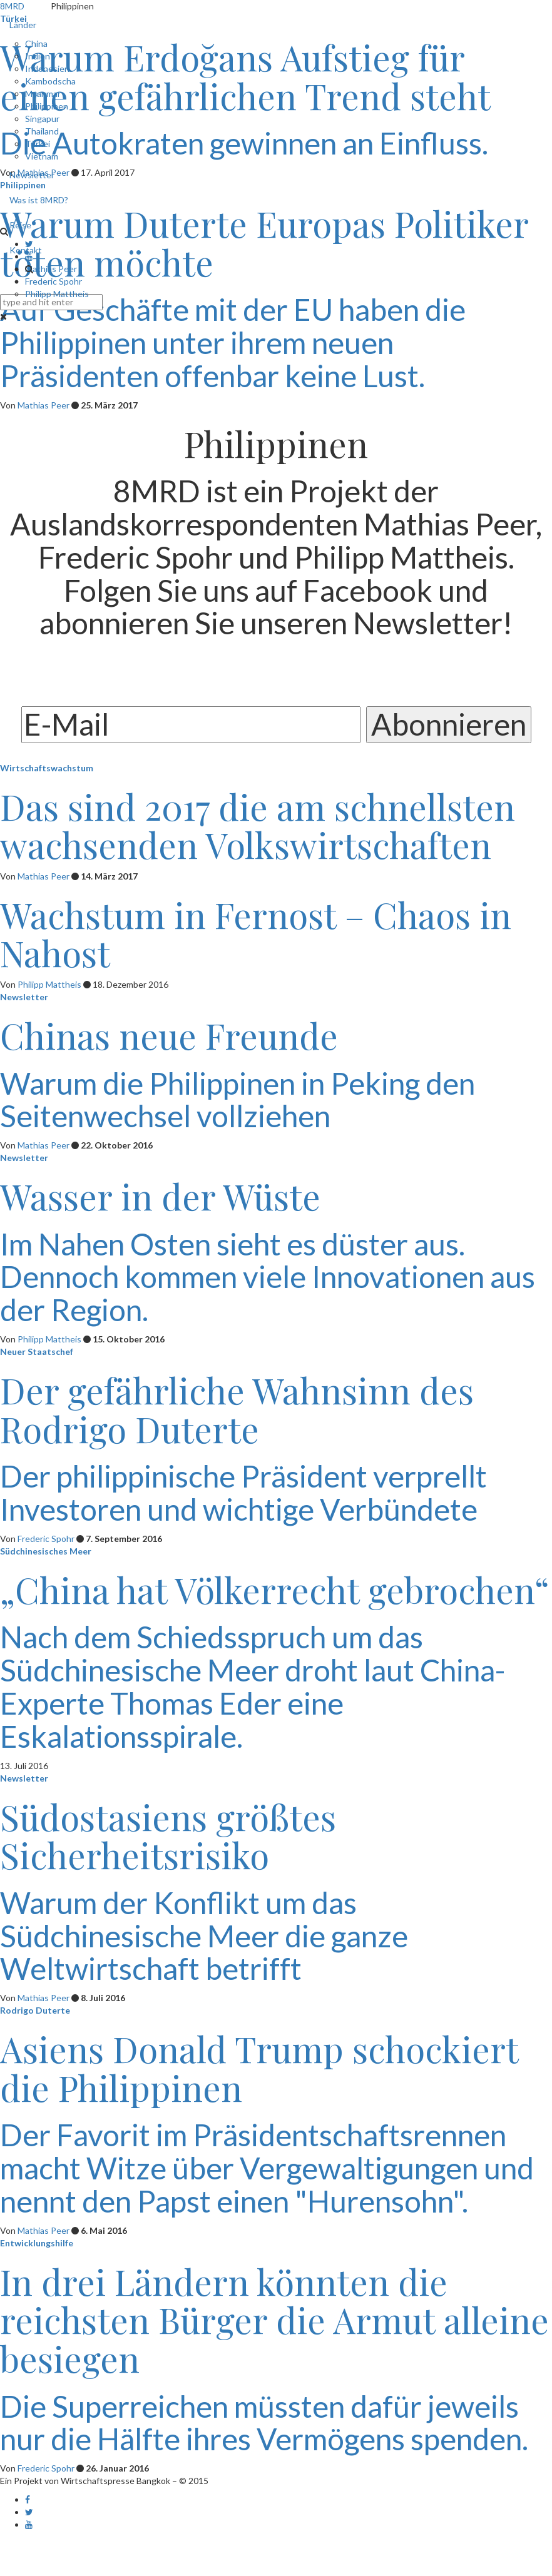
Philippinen (46, 106)
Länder (22, 24)
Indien (37, 56)
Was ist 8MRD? (38, 200)
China (36, 43)
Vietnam (41, 156)
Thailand (42, 131)
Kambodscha (50, 81)
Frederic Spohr (53, 281)
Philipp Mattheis (57, 293)
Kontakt (25, 250)
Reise (20, 225)
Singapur (42, 118)
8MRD (12, 6)
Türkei (37, 143)
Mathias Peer (51, 268)
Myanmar (43, 93)
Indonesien (47, 68)
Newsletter (31, 175)
